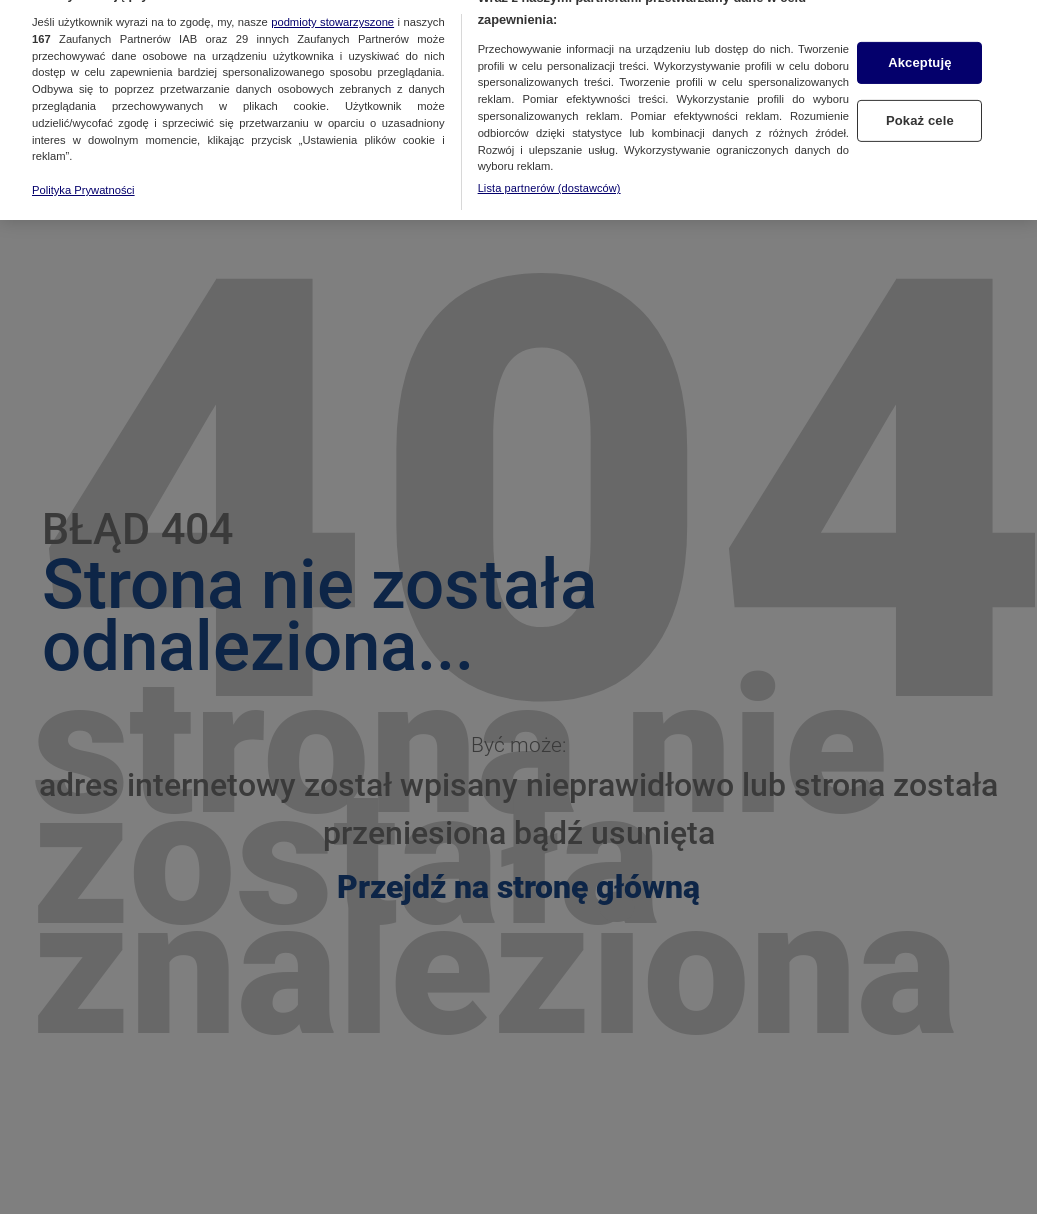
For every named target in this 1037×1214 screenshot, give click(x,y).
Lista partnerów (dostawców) (549, 176)
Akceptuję (919, 51)
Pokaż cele (920, 108)
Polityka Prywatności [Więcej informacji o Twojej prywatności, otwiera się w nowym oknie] (83, 178)
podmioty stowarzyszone (332, 10)
